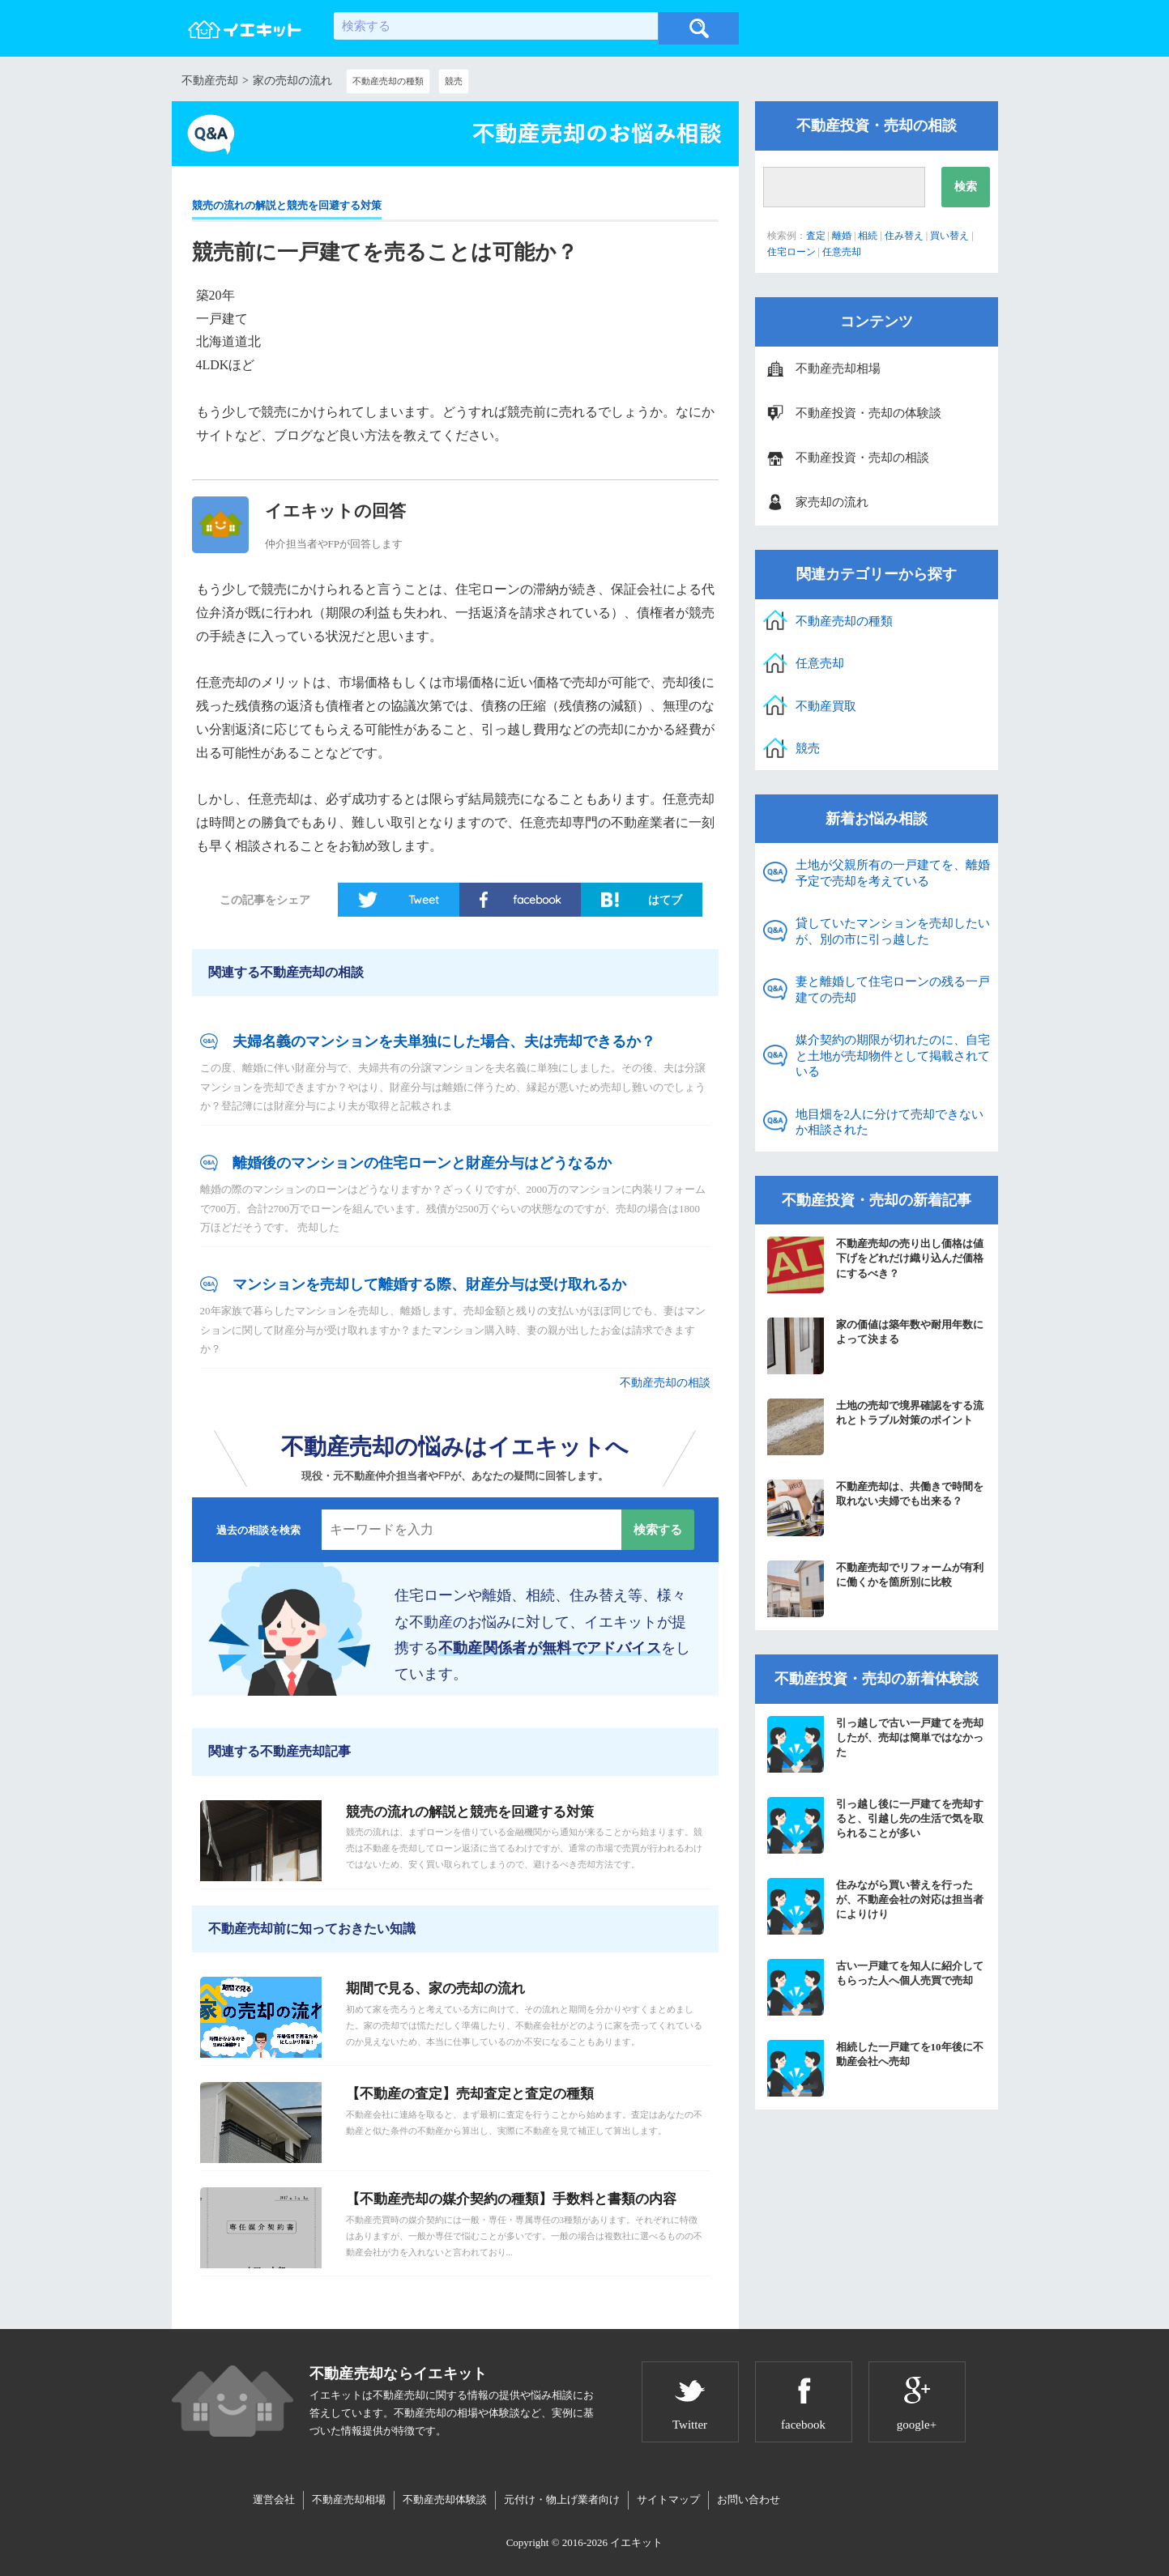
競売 (454, 81)
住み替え (904, 235)
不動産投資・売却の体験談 (868, 413)
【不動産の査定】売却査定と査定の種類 (470, 2093)
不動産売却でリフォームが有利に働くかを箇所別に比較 (875, 1589)
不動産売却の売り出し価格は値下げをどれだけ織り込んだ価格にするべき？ (875, 1265)
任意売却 (841, 252)
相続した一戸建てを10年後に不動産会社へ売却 (875, 2068)
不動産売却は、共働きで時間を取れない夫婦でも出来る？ (875, 1508)
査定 (816, 235)
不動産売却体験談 (445, 2499)
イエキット (636, 2542)
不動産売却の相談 (665, 1383)
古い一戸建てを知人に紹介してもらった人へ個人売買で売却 (875, 1987)
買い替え (949, 235)
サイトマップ (668, 2499)
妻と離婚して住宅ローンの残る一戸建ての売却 (893, 989)
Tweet (423, 899)
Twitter (689, 2424)
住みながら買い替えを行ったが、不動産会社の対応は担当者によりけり (875, 1906)
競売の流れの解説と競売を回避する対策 (287, 205)
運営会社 (274, 2499)
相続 (867, 235)
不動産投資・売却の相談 (862, 457)
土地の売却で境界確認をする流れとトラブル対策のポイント (875, 1427)
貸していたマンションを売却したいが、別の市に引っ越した (893, 931)
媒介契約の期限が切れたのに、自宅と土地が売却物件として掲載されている (893, 1055)
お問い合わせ (748, 2499)
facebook (537, 899)
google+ (916, 2424)
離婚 (841, 235)
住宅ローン (791, 252)
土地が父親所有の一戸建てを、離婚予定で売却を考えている (893, 873)
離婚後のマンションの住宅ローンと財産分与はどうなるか (422, 1163)
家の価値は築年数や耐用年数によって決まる (875, 1346)
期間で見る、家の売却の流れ (435, 1988)
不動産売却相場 (838, 368)
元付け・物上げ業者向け (562, 2499)
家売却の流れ (832, 502)
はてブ (665, 899)
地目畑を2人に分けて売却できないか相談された (890, 1122)
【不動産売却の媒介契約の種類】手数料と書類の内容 (511, 2199)
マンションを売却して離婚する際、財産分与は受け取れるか (429, 1284)
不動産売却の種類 (388, 81)
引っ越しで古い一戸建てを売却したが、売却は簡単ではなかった (875, 1744)
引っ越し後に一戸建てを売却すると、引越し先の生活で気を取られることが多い (875, 1825)
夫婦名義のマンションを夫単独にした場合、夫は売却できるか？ (444, 1041)
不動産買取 (826, 706)
